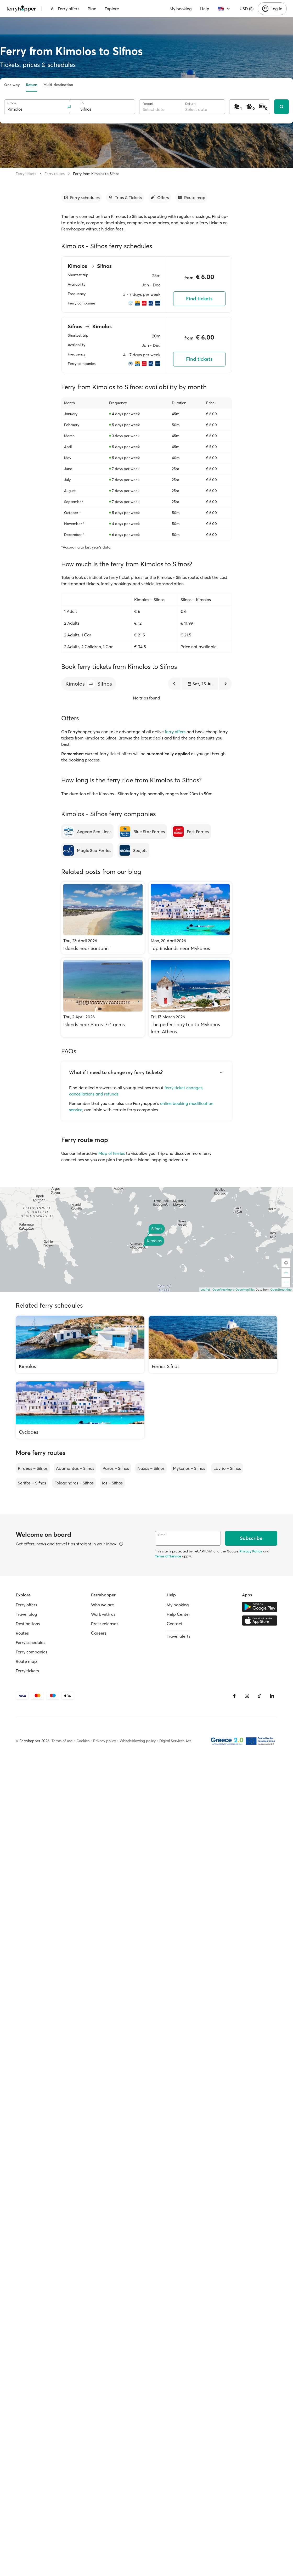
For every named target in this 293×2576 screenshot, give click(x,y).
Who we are (102, 1604)
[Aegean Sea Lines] (87, 831)
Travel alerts (178, 1636)
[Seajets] (133, 850)
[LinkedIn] (272, 1696)
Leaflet (205, 1289)
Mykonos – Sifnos (189, 1468)
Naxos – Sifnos (151, 1468)
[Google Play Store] (259, 1607)
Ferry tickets (26, 173)
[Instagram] (247, 1696)
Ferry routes (54, 173)
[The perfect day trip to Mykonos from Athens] (190, 997)
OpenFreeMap (222, 1289)
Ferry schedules (30, 1642)
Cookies (82, 1740)
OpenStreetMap (281, 1289)
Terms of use (62, 1740)
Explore (112, 8)
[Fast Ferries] (191, 831)
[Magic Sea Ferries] (87, 850)
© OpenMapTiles (244, 1289)
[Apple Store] (259, 1620)
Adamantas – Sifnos (75, 1468)
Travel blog (26, 1614)
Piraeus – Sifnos (33, 1468)
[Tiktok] (259, 1696)
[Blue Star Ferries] (142, 831)
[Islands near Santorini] (103, 918)
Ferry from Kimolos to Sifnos (96, 173)
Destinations (28, 1623)
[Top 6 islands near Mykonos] (190, 918)
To (82, 103)
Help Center (178, 1614)
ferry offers (175, 731)
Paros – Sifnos (116, 1468)
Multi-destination (58, 84)
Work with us (103, 1614)
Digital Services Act (175, 1740)
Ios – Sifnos (112, 1482)
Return (31, 84)
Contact (174, 1623)
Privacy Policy (250, 1551)
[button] (91, 683)
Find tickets (199, 299)
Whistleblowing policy (138, 1740)
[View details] (121, 1543)
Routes (22, 1633)
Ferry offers (64, 8)
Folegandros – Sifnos (74, 1482)
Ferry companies (31, 1651)
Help (204, 8)
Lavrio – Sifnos (227, 1468)
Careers (98, 1633)
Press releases (104, 1623)
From (11, 103)
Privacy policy (104, 1740)
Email (162, 1534)
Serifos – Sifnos (32, 1482)
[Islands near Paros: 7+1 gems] (103, 997)
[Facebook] (234, 1696)
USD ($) (246, 8)
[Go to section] (81, 197)
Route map (26, 1661)
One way (12, 84)
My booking (181, 8)
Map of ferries (111, 1153)
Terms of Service (168, 1556)
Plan (92, 8)
